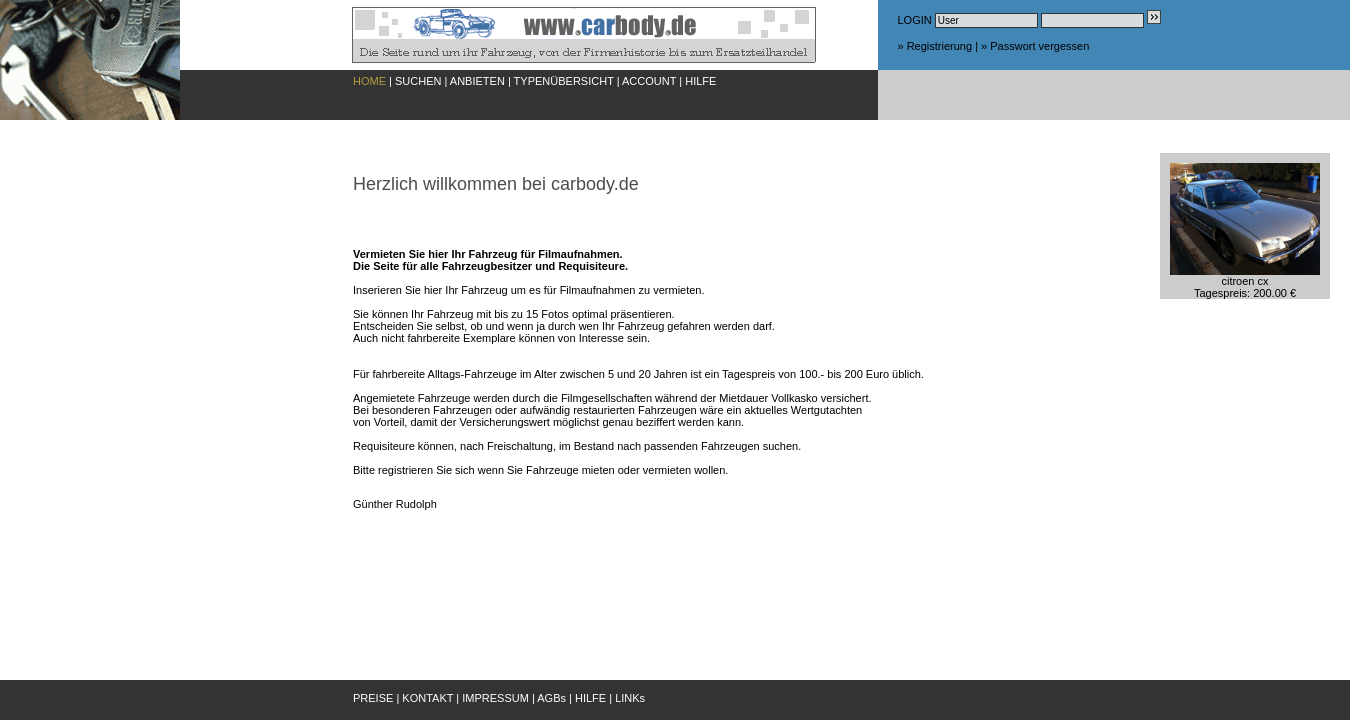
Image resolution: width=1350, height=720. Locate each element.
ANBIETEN (477, 81)
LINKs (630, 698)
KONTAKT (427, 698)
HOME (369, 81)
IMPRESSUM (495, 698)
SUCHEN (418, 81)
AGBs (551, 698)
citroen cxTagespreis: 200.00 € (1245, 282)
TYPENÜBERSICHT (564, 81)
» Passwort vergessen (1035, 46)
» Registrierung (935, 46)
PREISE (373, 698)
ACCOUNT (649, 81)
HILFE (700, 81)
